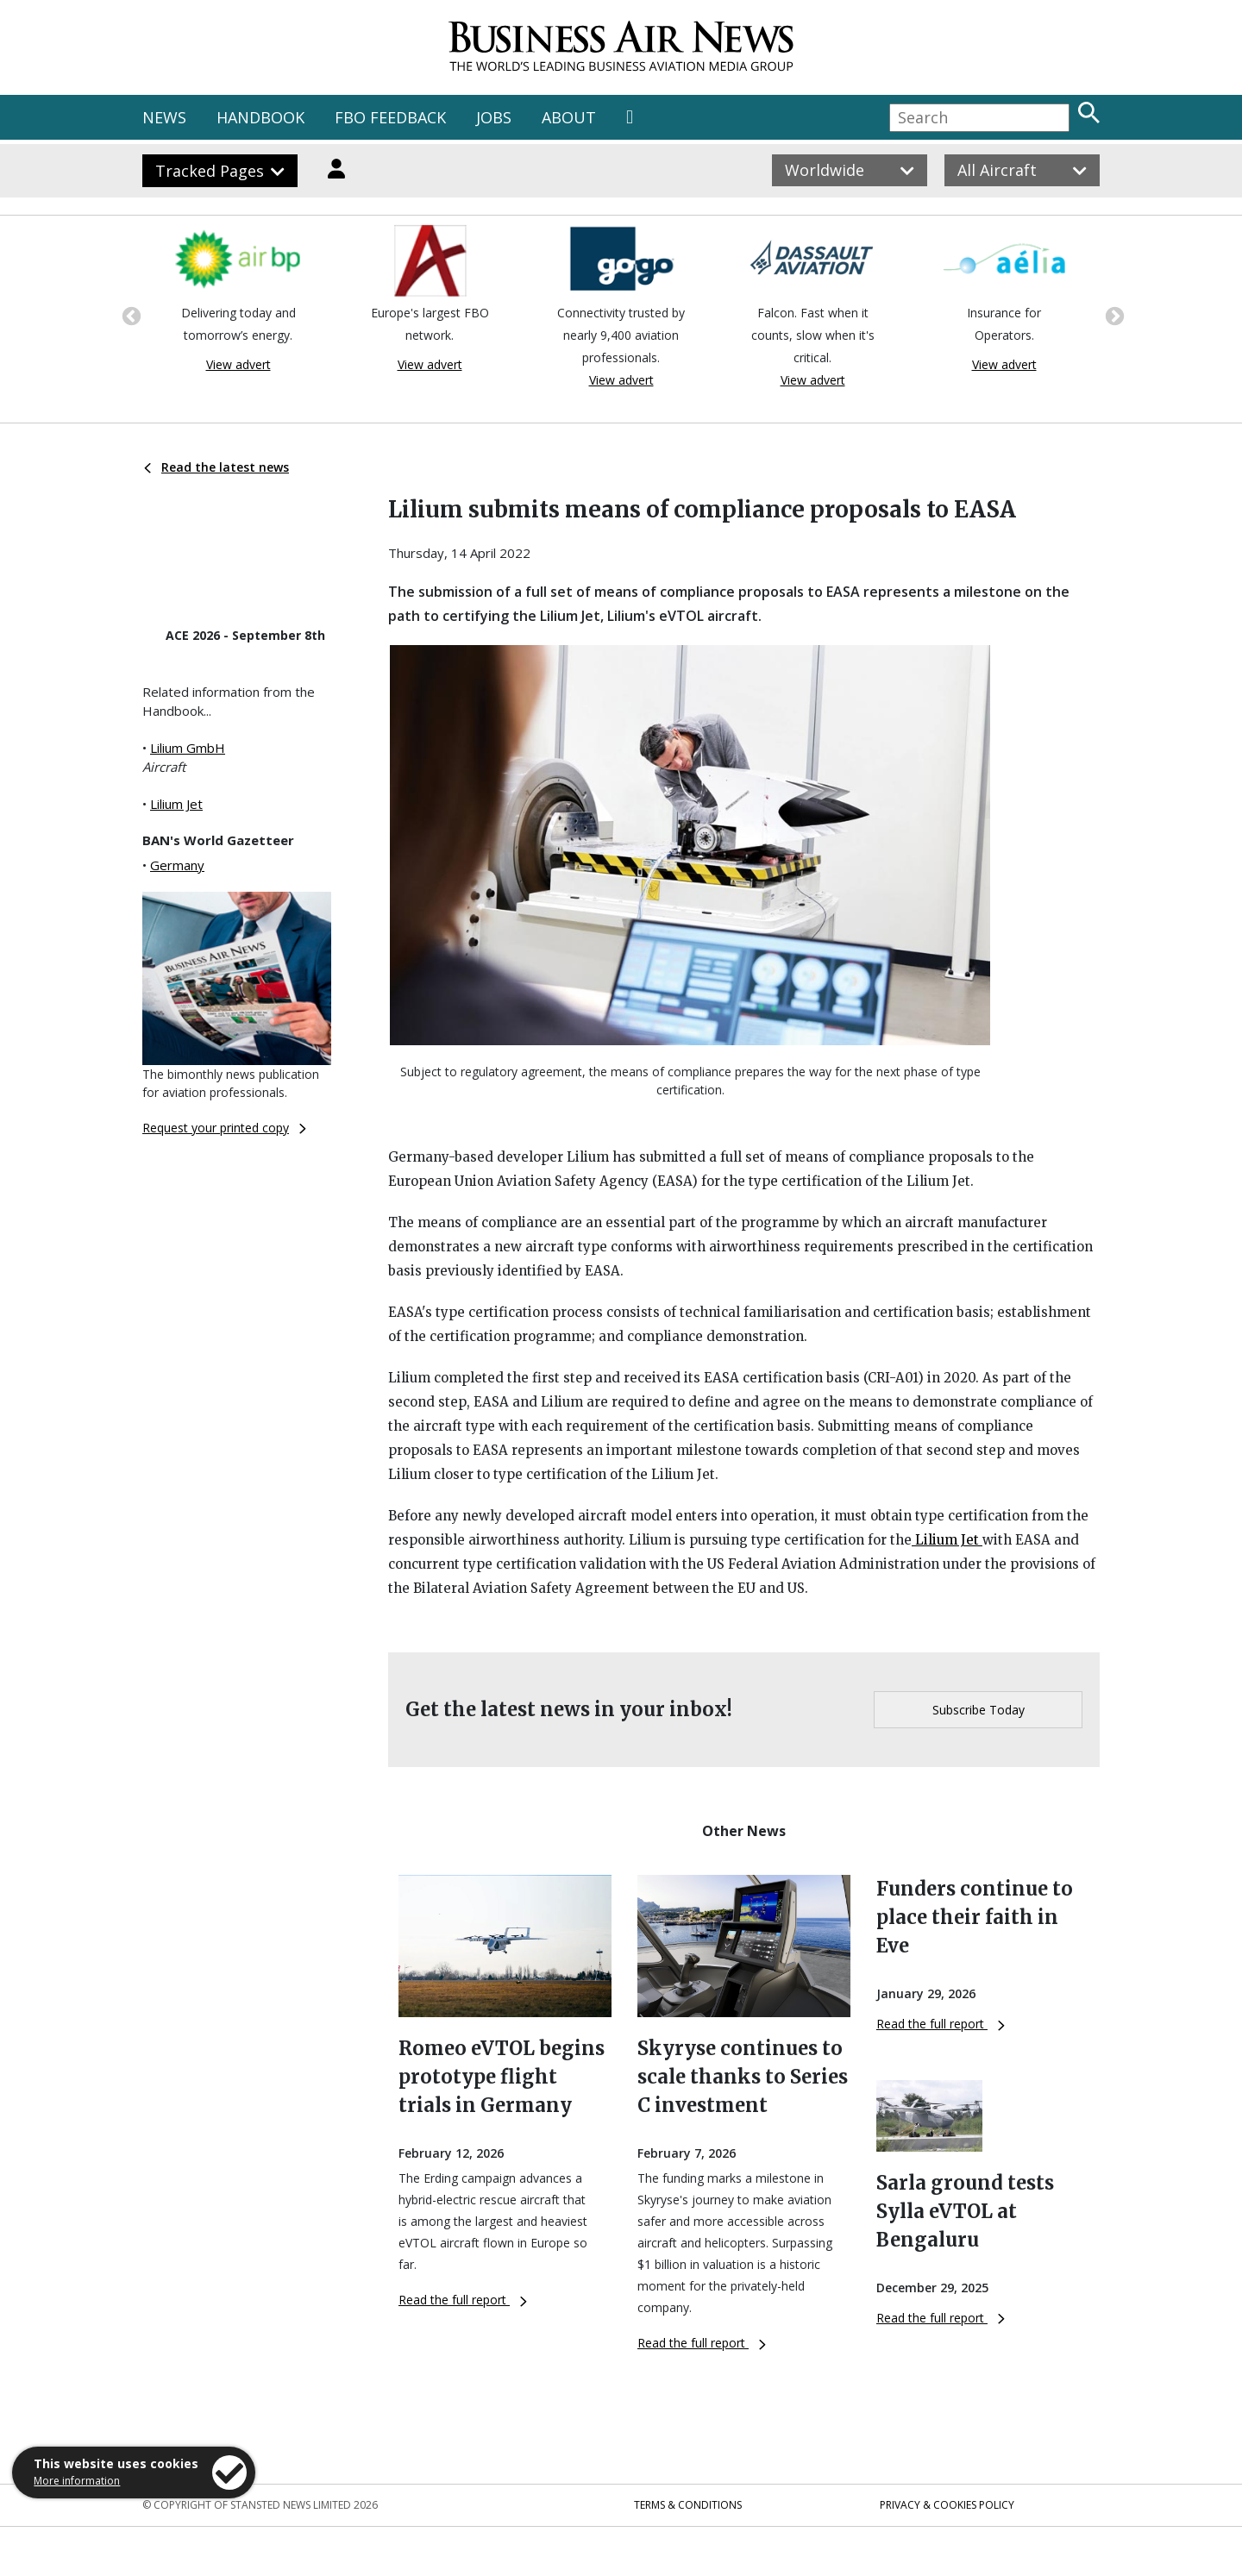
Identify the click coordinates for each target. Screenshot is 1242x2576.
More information (77, 2480)
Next (1112, 314)
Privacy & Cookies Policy (947, 2505)
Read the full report (462, 2299)
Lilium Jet (176, 803)
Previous (129, 314)
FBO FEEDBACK (390, 117)
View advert (238, 364)
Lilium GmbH (187, 747)
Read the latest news (216, 467)
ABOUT (569, 117)
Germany (177, 865)
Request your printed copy (224, 1127)
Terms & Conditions (688, 2505)
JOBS (493, 117)
